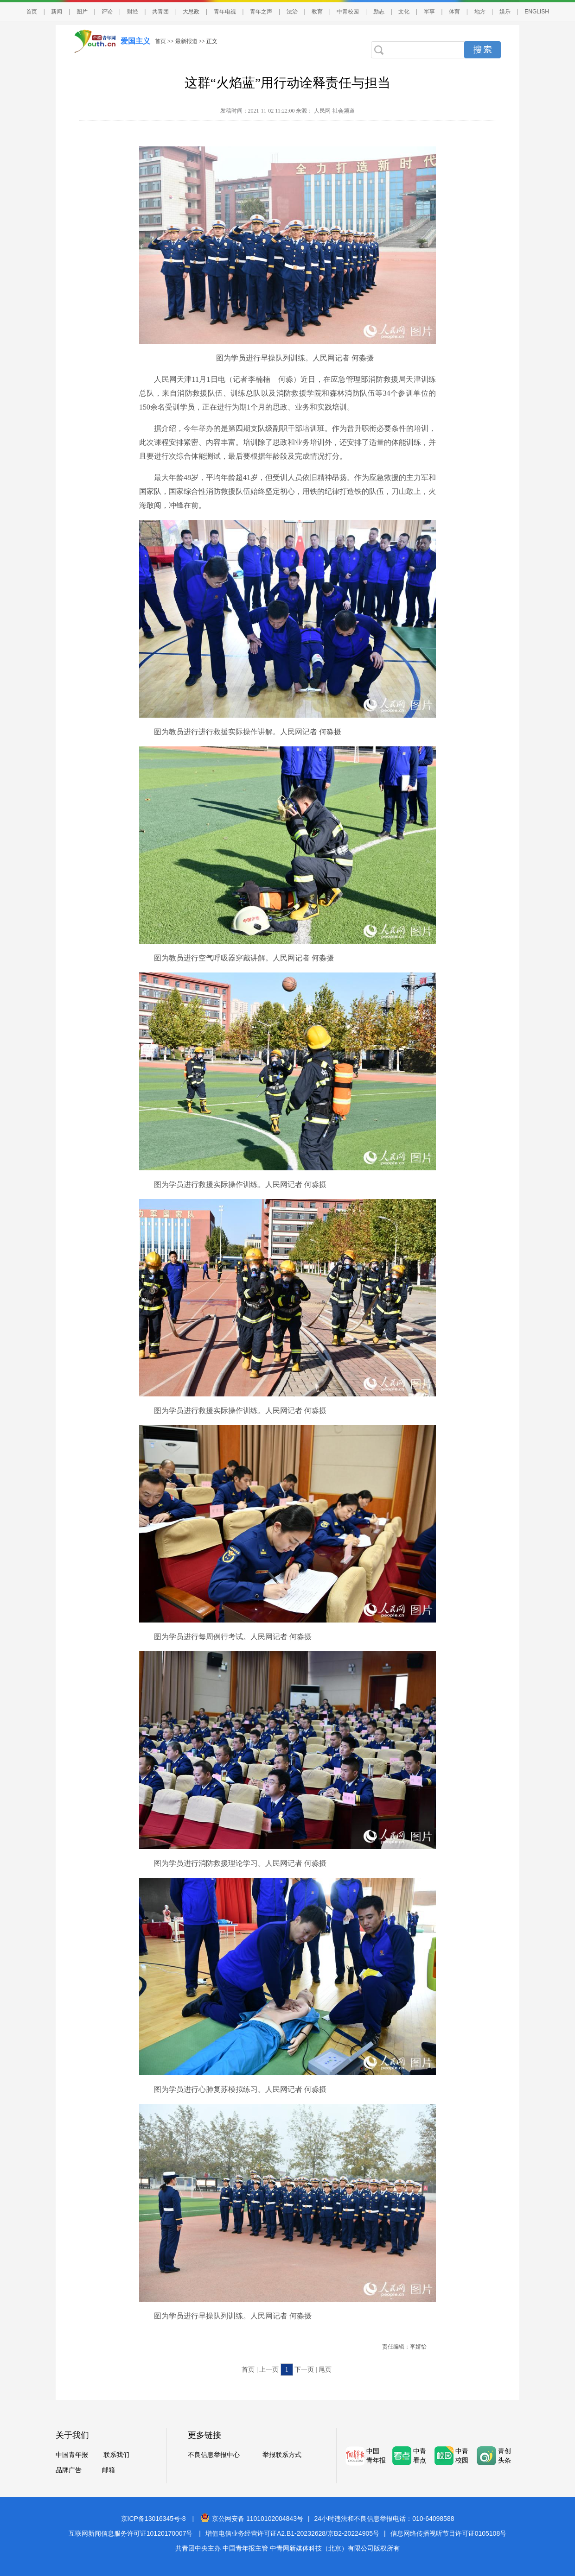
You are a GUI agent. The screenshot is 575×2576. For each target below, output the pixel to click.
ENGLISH (536, 11)
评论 (107, 11)
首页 (31, 11)
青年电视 (225, 11)
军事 (429, 11)
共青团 (160, 11)
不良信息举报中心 (214, 2454)
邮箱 (108, 2470)
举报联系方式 (281, 2454)
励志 (378, 11)
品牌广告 (69, 2470)
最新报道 (186, 41)
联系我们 (116, 2454)
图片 (82, 11)
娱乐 (505, 11)
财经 (132, 11)
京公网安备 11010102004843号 (251, 2518)
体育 (454, 11)
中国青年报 (72, 2454)
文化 (403, 11)
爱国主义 (135, 41)
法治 (292, 11)
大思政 (191, 11)
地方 (480, 11)
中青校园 (348, 11)
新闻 (56, 11)
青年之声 (261, 11)
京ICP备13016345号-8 (153, 2518)
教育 (317, 11)
